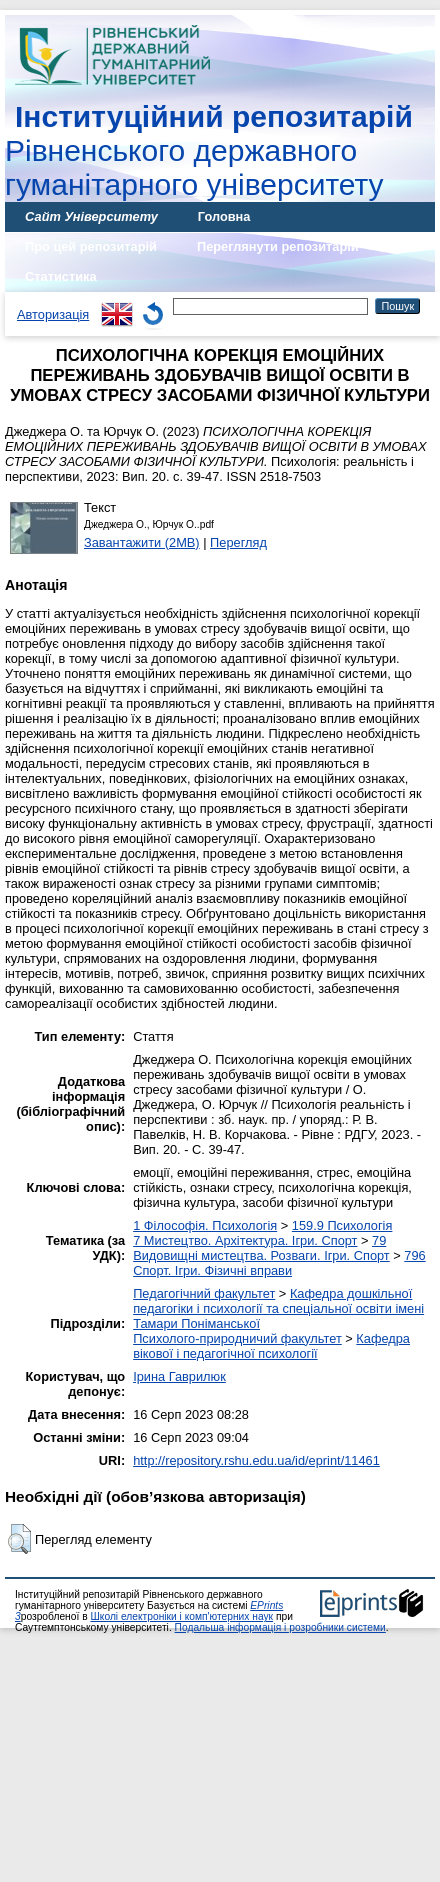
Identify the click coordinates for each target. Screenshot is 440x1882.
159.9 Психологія (342, 1225)
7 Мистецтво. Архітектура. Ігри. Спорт (245, 1240)
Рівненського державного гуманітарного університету (209, 150)
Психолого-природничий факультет (237, 1338)
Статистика (61, 276)
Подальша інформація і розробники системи (280, 1627)
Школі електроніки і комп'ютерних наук (181, 1616)
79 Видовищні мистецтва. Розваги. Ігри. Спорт (261, 1248)
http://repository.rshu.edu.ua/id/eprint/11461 (256, 1460)
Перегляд (238, 542)
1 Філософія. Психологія (205, 1225)
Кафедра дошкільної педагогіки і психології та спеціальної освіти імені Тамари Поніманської (278, 1308)
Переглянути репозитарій (278, 246)
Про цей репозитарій (91, 246)
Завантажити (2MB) (142, 542)
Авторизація (53, 314)
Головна (224, 216)
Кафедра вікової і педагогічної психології (271, 1346)
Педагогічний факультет (204, 1293)
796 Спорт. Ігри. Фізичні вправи (279, 1263)
